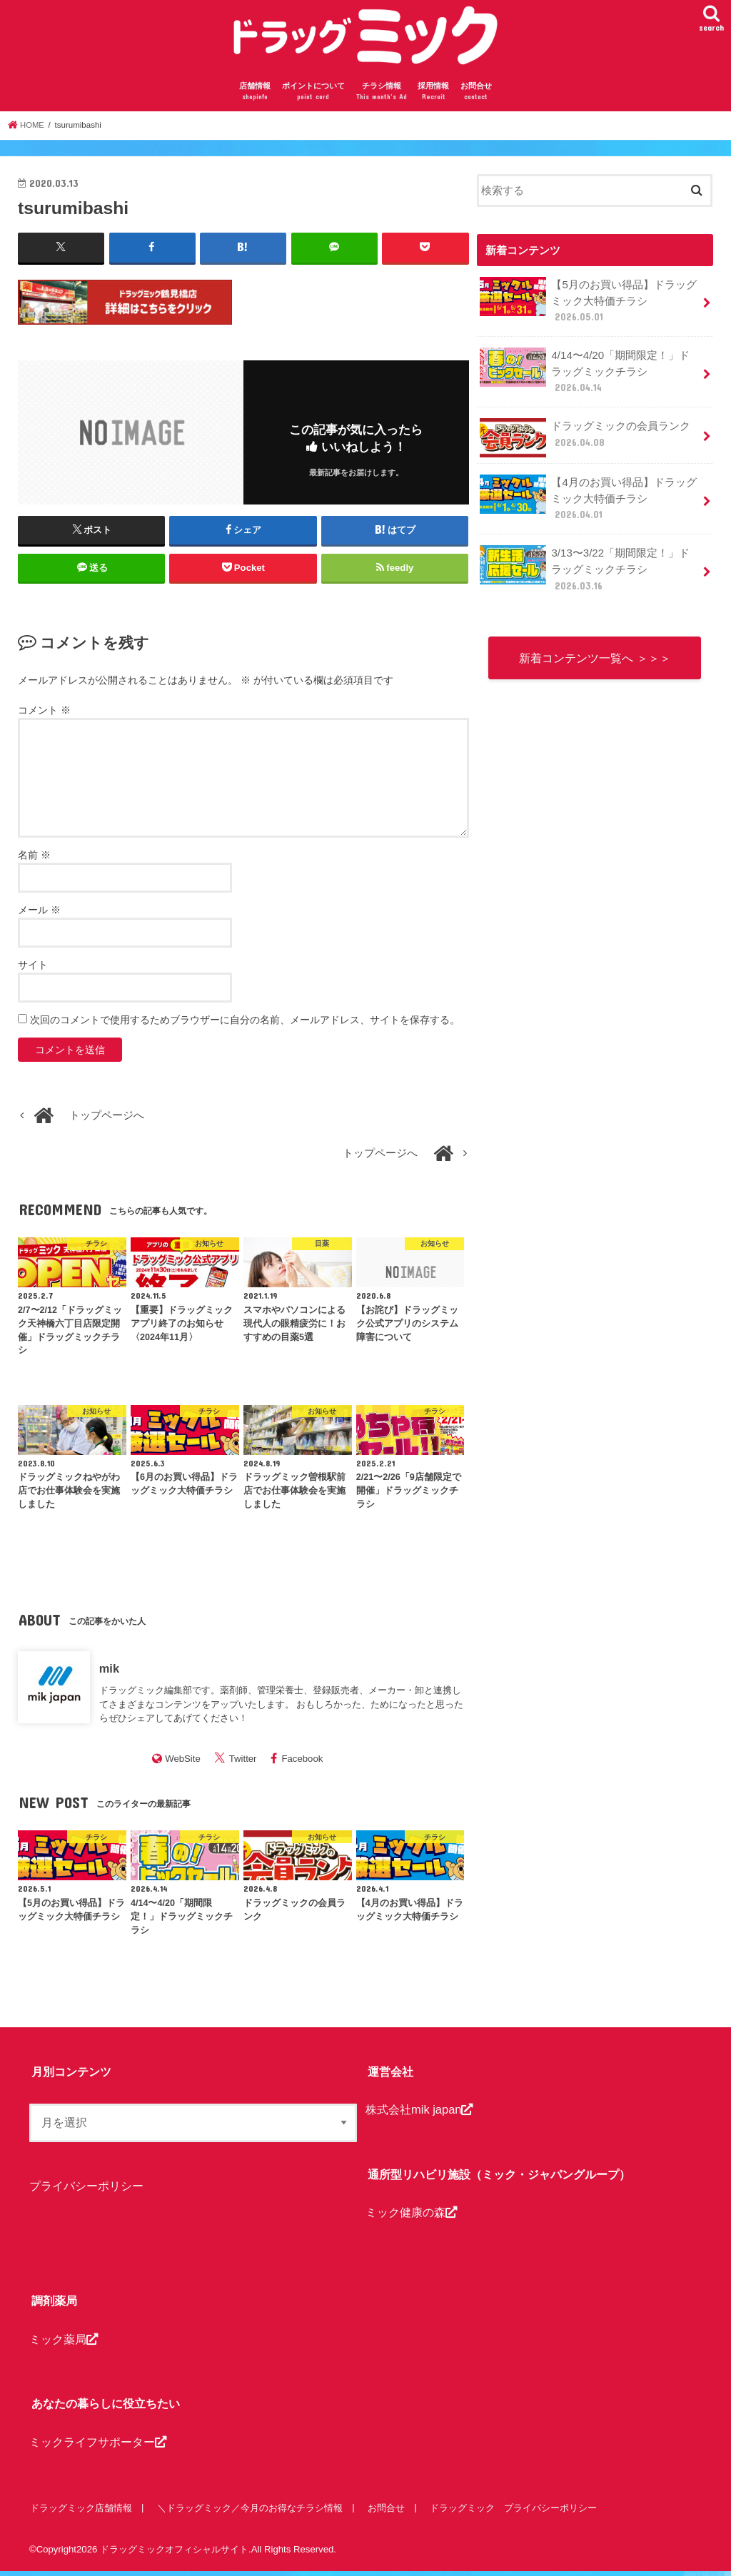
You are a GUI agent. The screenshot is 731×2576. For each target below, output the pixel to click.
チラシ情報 (381, 97)
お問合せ (476, 97)
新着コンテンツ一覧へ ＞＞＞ (595, 631)
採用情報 (433, 97)
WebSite (183, 1763)
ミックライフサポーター (97, 2446)
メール (39, 915)
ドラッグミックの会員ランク (585, 427)
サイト (33, 969)
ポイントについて (313, 97)
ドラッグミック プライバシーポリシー (510, 2512)
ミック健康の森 (411, 2217)
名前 (34, 860)
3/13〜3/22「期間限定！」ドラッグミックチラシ (590, 552)
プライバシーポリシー (86, 2190)
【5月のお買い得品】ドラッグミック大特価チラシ (588, 305)
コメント (44, 715)
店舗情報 (255, 97)
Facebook (302, 1763)
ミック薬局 (63, 2343)
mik (109, 1673)
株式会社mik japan (419, 2114)
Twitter (243, 1763)
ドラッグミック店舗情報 (80, 2512)
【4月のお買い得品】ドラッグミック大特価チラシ (588, 486)
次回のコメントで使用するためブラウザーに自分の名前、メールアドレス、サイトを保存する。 (245, 1024)
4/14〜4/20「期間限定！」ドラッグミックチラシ (590, 370)
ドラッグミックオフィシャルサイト (174, 2553)
